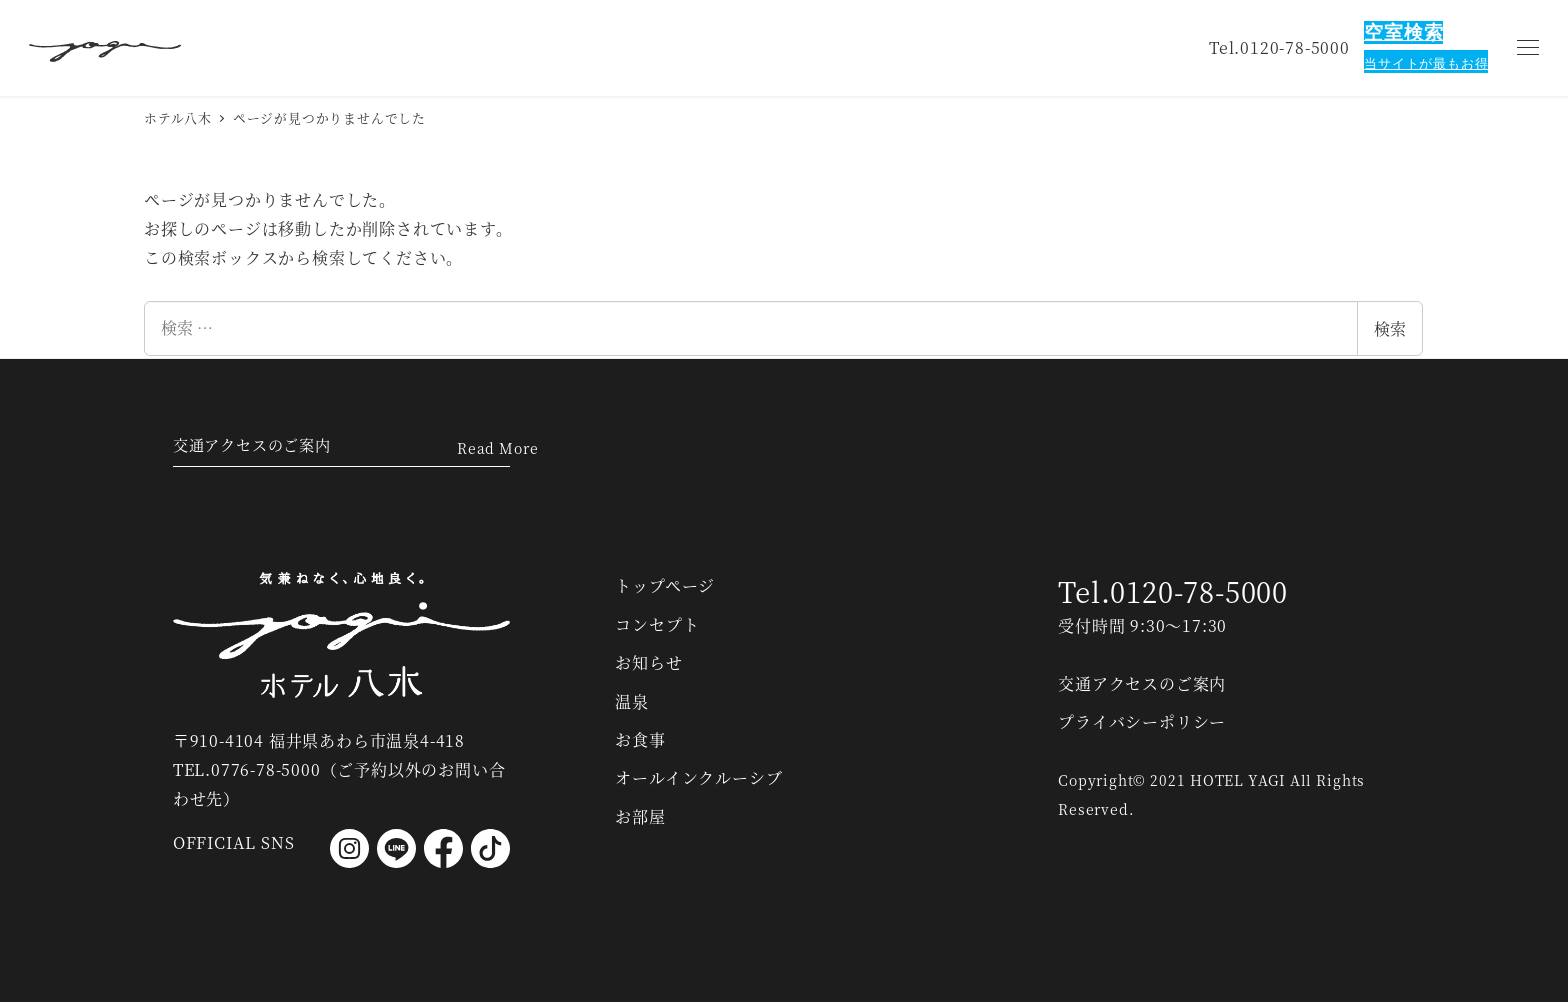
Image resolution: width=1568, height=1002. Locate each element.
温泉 (632, 701)
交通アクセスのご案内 (257, 442)
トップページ (665, 586)
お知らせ (648, 662)
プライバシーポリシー (1142, 721)
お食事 (640, 739)
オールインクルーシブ (698, 778)
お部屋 (640, 816)
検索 (1390, 328)
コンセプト (657, 624)
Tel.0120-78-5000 (1173, 592)
